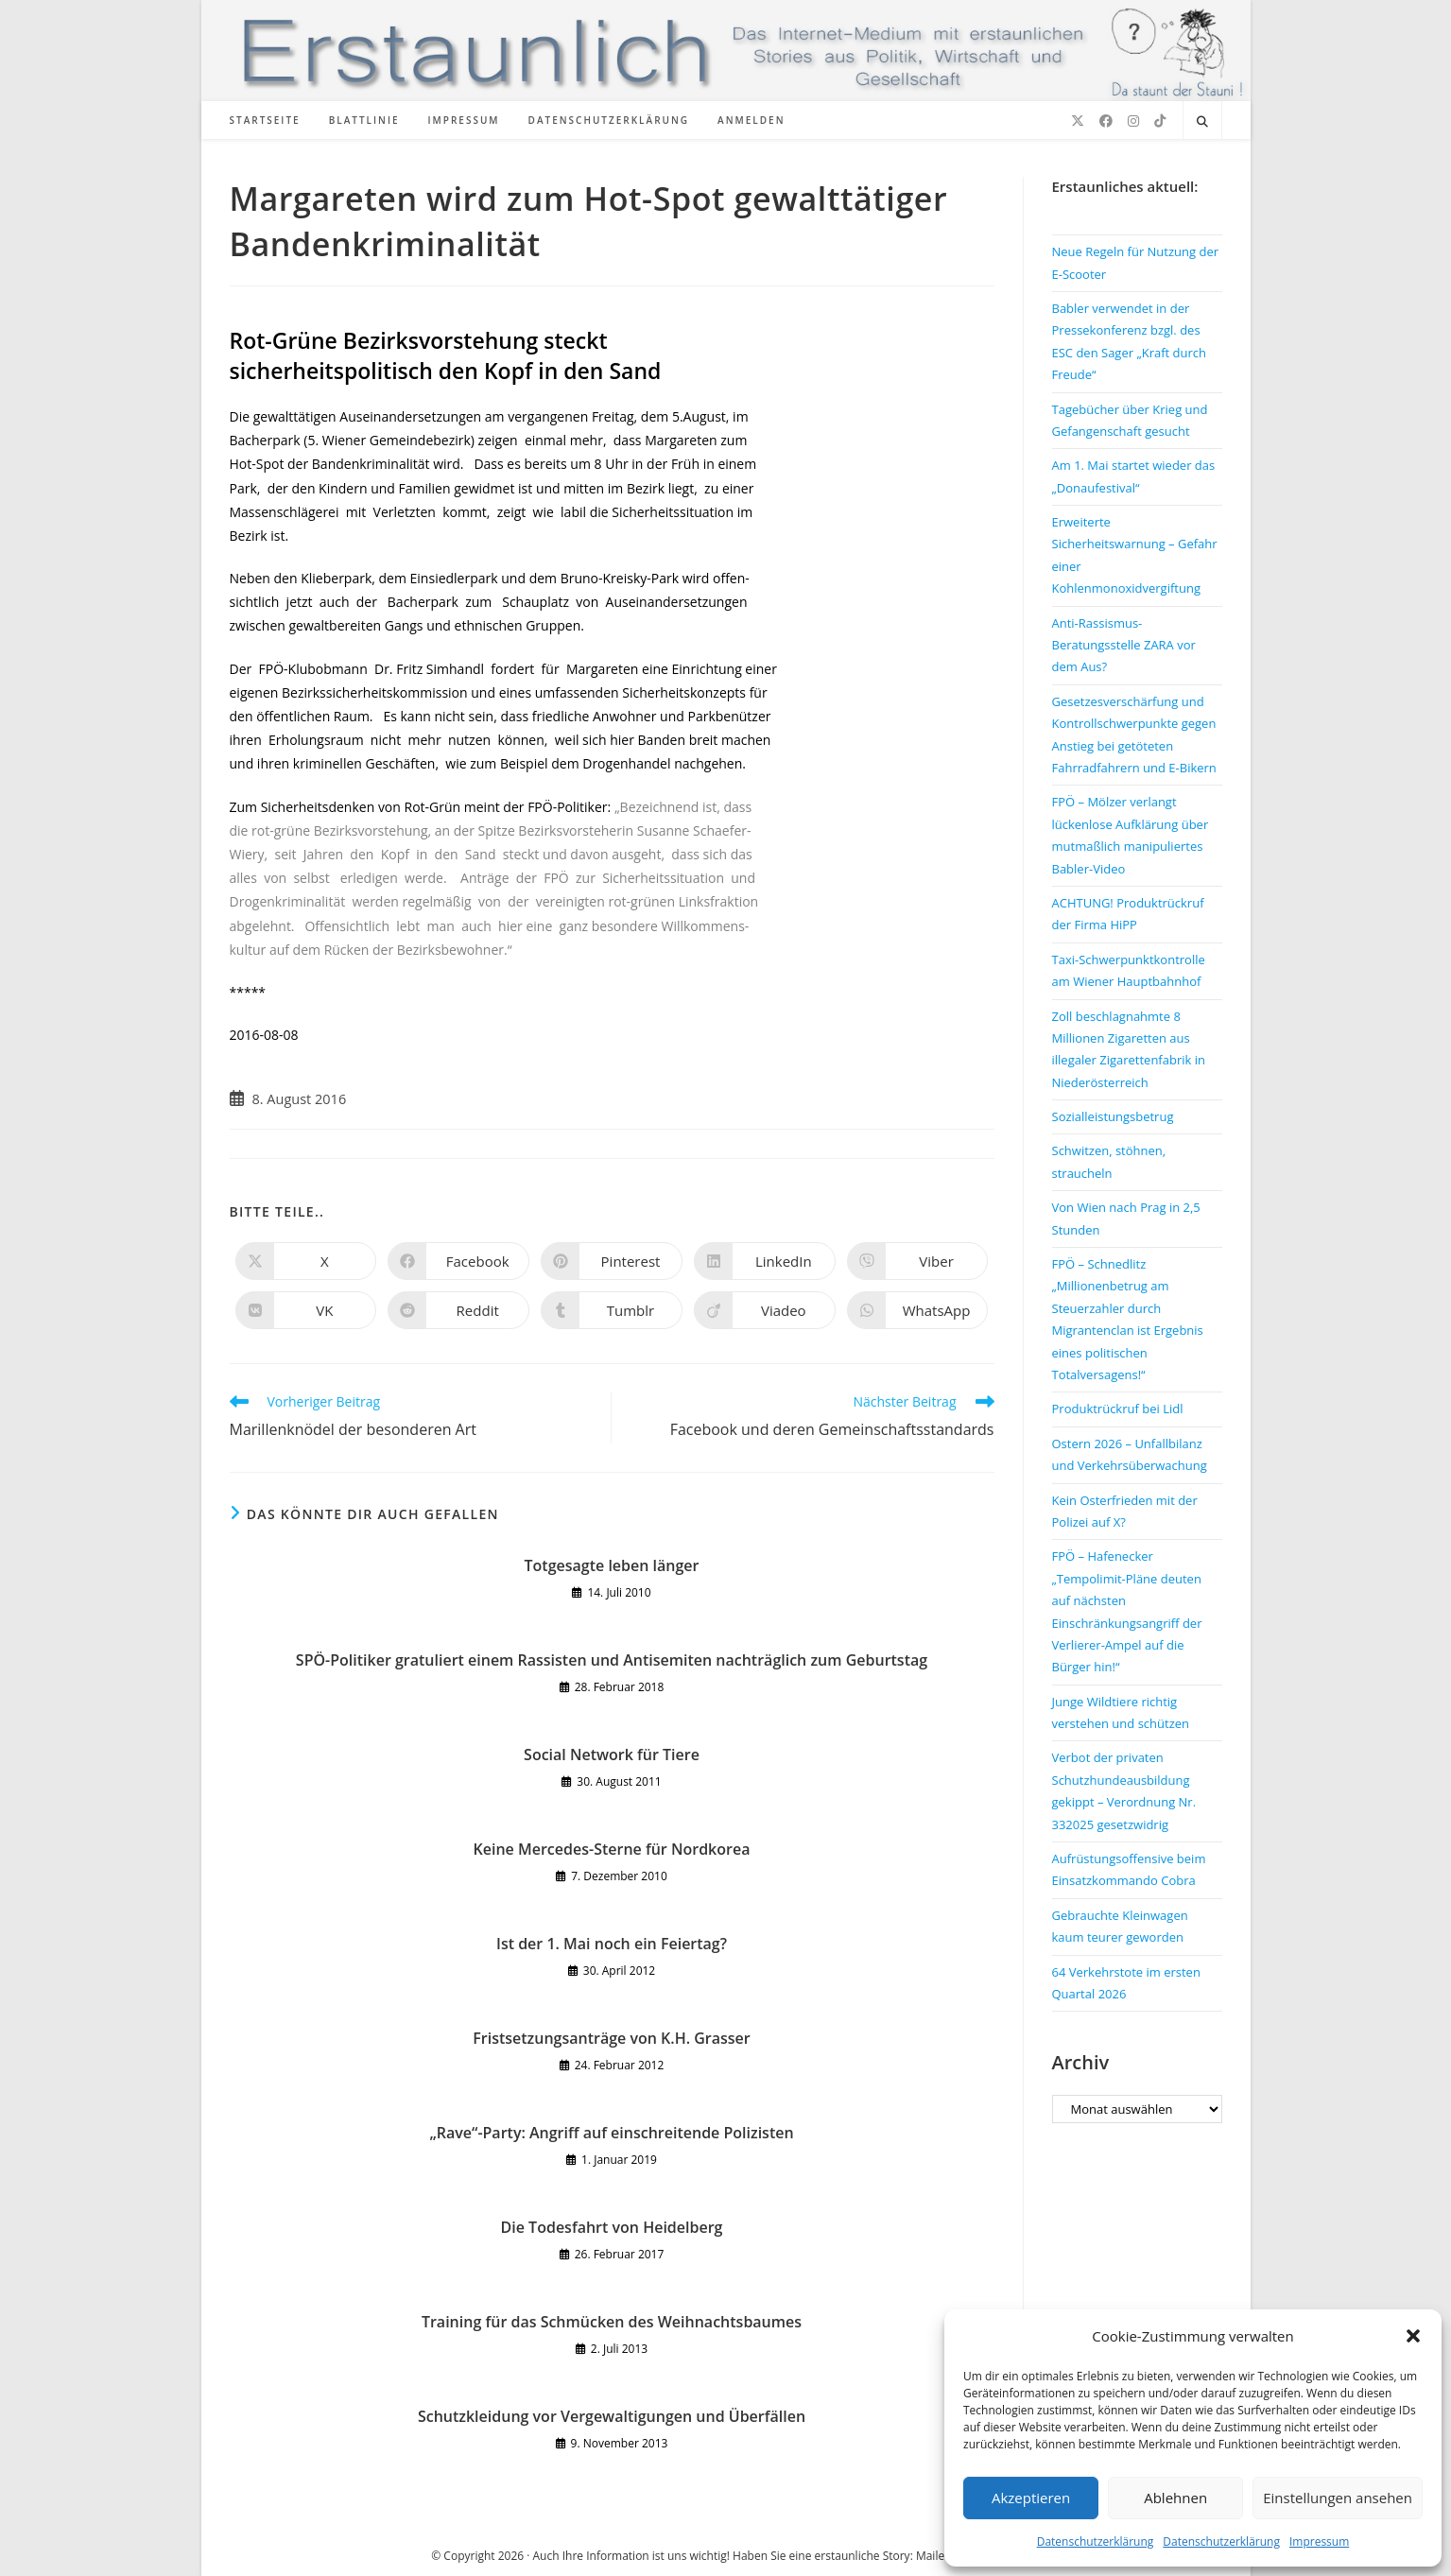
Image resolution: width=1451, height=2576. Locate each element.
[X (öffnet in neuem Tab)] (1077, 121)
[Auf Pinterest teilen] (611, 1261)
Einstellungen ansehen (1337, 2497)
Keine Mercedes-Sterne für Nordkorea (612, 1849)
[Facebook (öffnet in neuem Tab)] (1106, 121)
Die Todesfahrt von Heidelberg (612, 2227)
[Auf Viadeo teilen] (765, 1310)
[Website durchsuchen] (1202, 122)
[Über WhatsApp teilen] (918, 1310)
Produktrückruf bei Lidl (1117, 1408)
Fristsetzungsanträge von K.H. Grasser (611, 2038)
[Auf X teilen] (306, 1261)
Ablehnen (1175, 2497)
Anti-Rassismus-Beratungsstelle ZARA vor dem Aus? (1124, 645)
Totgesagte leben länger (612, 1565)
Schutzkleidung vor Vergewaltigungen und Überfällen (611, 2416)
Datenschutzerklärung (1095, 2541)
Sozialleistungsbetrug (1113, 1116)
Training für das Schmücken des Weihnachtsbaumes (612, 2321)
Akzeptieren (1031, 2497)
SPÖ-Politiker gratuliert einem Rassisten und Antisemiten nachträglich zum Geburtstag (611, 1660)
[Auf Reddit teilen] (458, 1310)
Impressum (1319, 2541)
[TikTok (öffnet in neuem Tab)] (1160, 121)
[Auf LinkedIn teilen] (765, 1261)
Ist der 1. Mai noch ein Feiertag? (611, 1943)
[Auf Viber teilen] (918, 1261)
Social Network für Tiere (612, 1754)
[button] (1413, 2335)
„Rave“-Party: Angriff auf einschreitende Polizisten (611, 2132)
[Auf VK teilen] (306, 1310)
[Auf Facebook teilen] (458, 1261)
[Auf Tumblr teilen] (611, 1310)
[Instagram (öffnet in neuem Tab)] (1133, 121)
